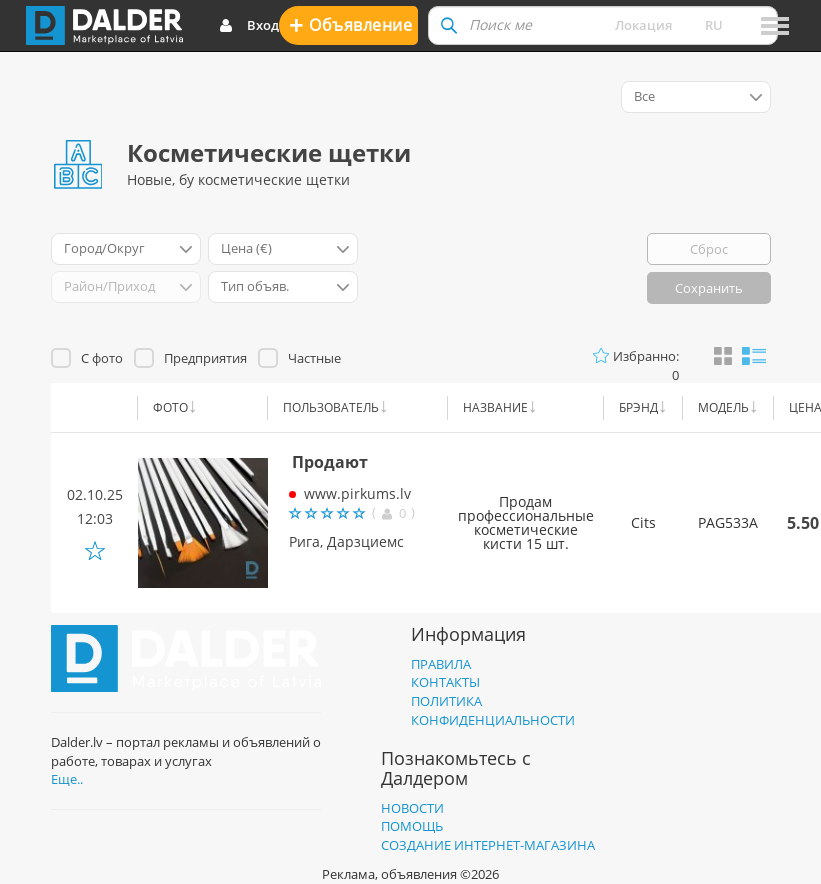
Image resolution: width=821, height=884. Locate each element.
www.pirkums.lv (357, 493)
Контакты (445, 682)
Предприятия (205, 358)
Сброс (709, 249)
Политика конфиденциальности (493, 710)
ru (714, 25)
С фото (102, 358)
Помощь (412, 826)
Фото (170, 407)
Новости (412, 808)
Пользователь (331, 407)
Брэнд (638, 407)
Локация (643, 25)
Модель (723, 407)
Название (495, 407)
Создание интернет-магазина (488, 845)
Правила (441, 664)
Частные (314, 358)
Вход (249, 26)
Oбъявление (350, 24)
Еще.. (67, 779)
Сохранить (709, 288)
